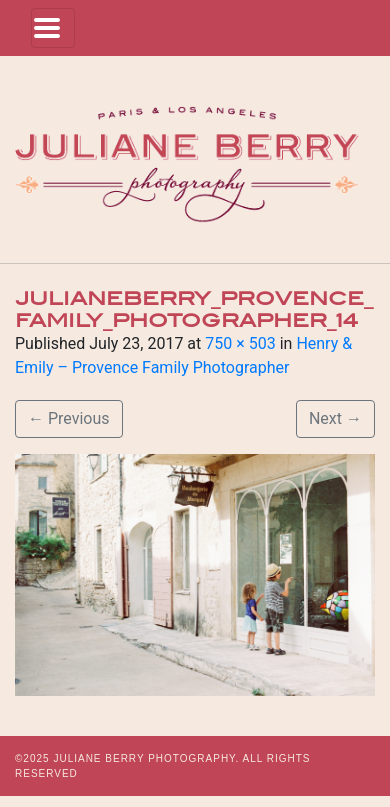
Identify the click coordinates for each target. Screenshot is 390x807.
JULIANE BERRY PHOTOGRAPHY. (146, 758)
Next (335, 418)
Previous (69, 418)
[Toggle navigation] (53, 28)
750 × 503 (240, 343)
